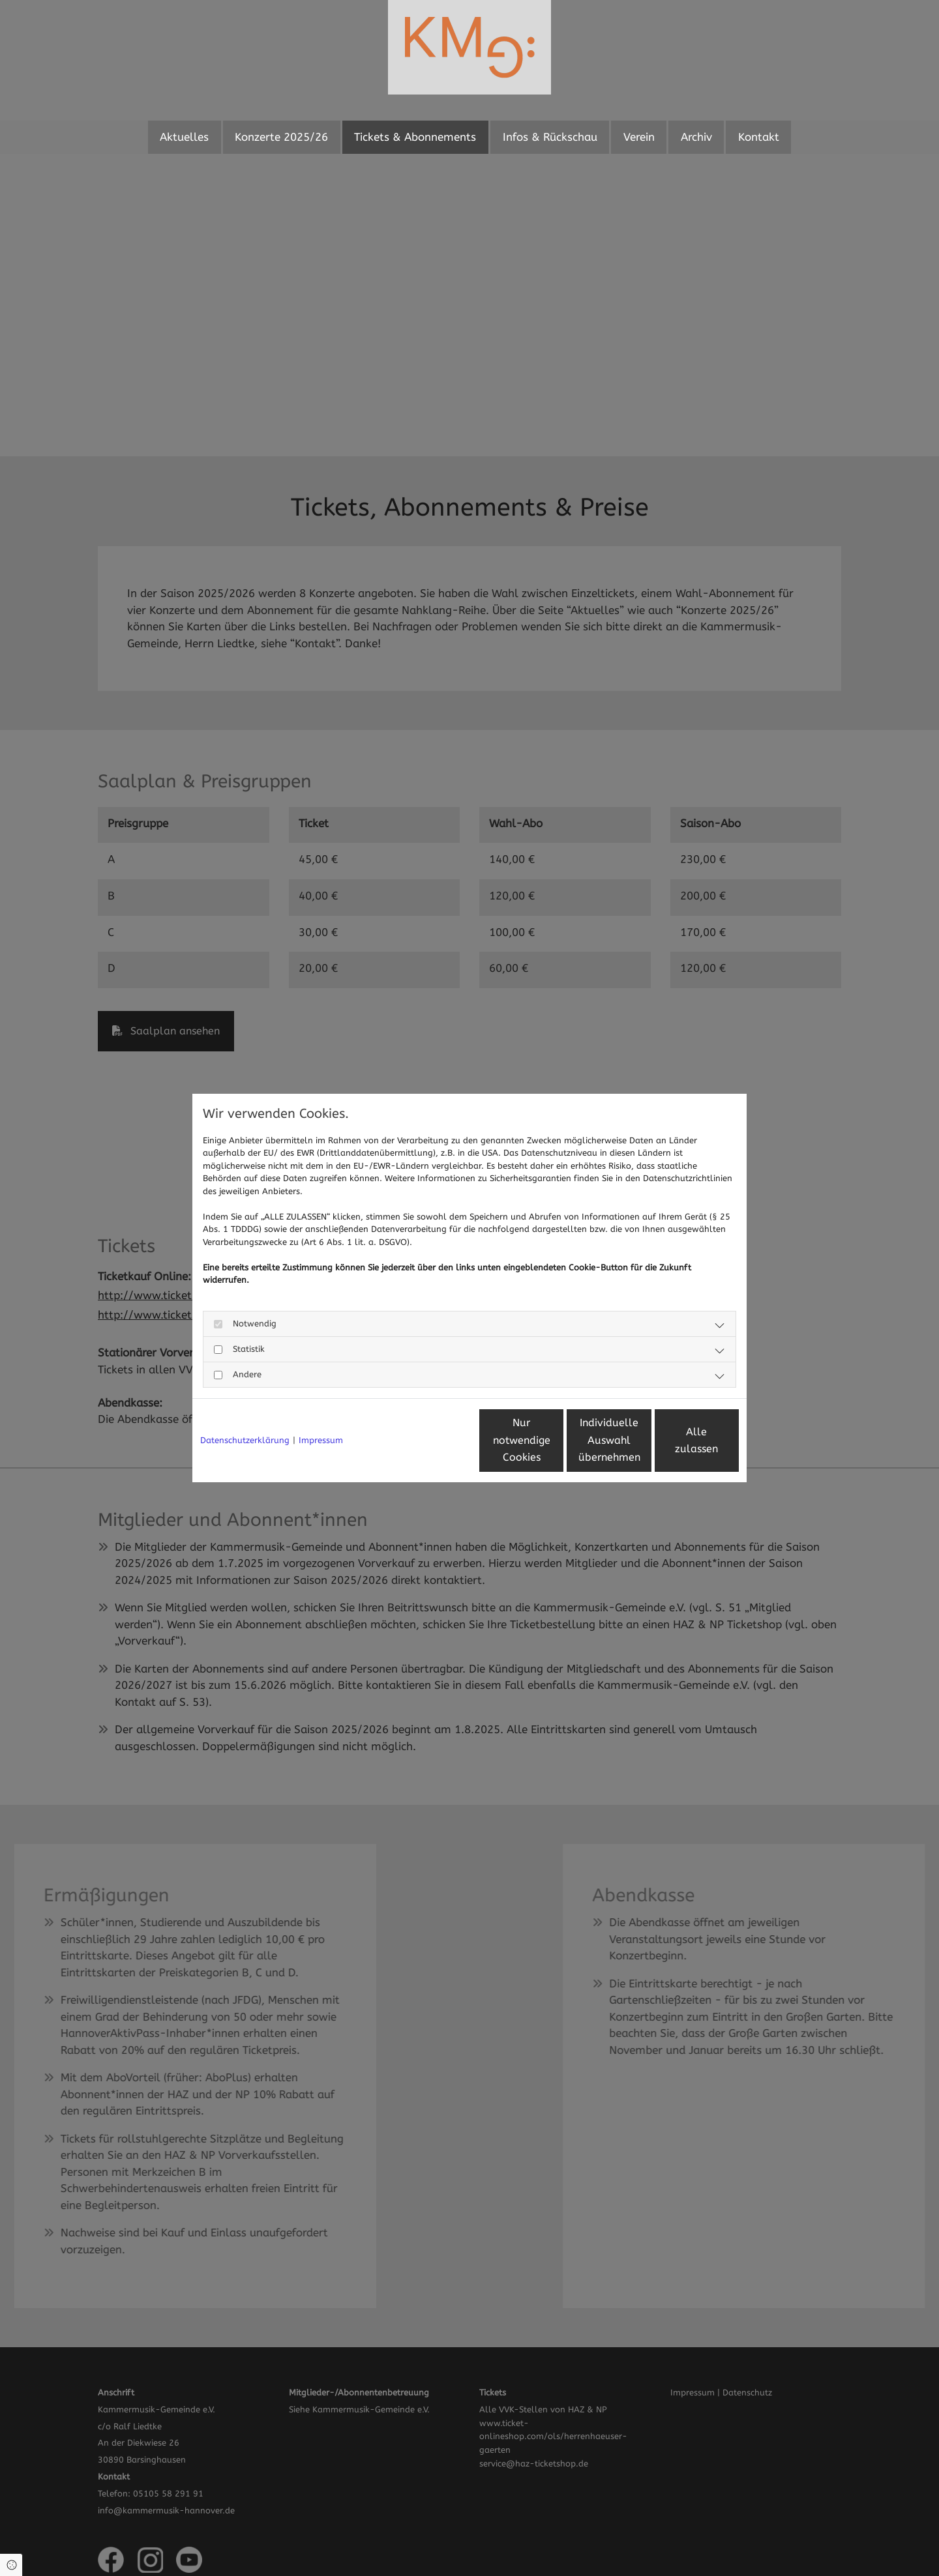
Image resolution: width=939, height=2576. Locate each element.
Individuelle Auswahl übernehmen (555, 1439)
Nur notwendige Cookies (431, 1440)
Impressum (321, 1440)
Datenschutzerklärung (245, 1440)
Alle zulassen (678, 1440)
